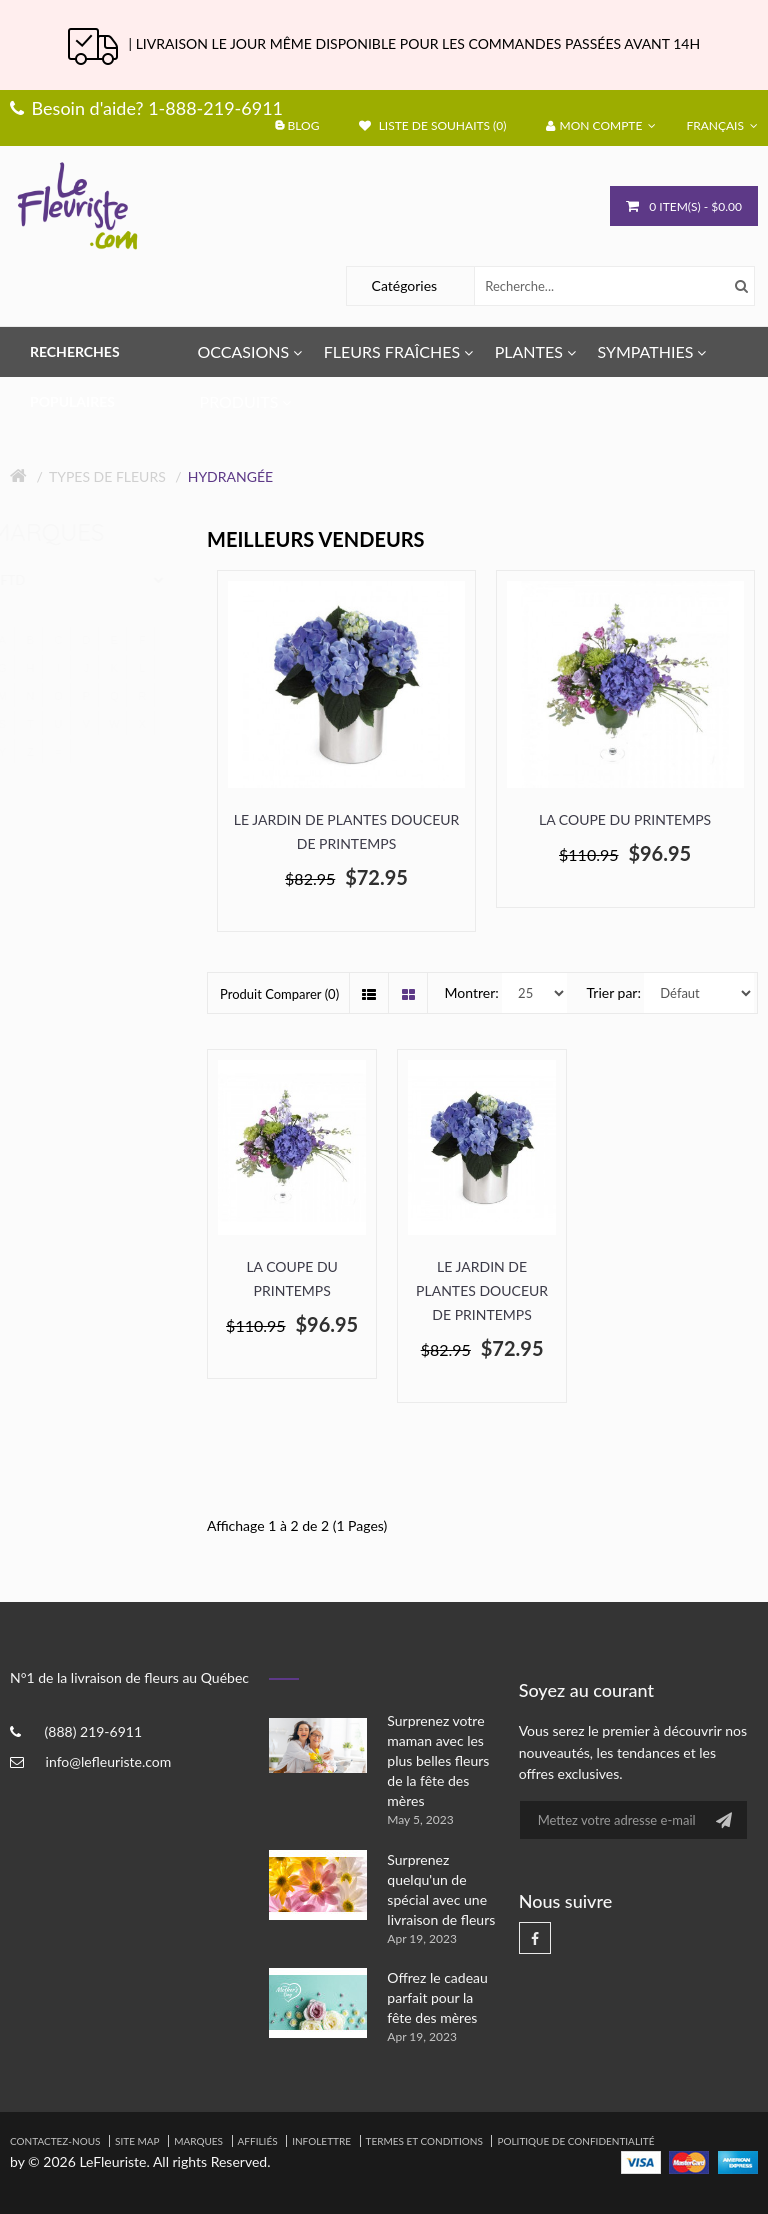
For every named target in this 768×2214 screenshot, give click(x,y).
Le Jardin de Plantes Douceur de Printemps (347, 831)
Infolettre (321, 2141)
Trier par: (614, 992)
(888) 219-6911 (93, 1731)
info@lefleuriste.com (109, 1761)
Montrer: (472, 992)
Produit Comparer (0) (279, 994)
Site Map (137, 2141)
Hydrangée (230, 476)
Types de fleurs (107, 476)
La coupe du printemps (625, 819)
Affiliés (258, 2141)
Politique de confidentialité (575, 2141)
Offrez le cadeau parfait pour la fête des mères (437, 1997)
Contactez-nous (55, 2141)
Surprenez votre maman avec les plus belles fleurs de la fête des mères (438, 1760)
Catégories (405, 285)
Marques (198, 2141)
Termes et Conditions (424, 2141)
